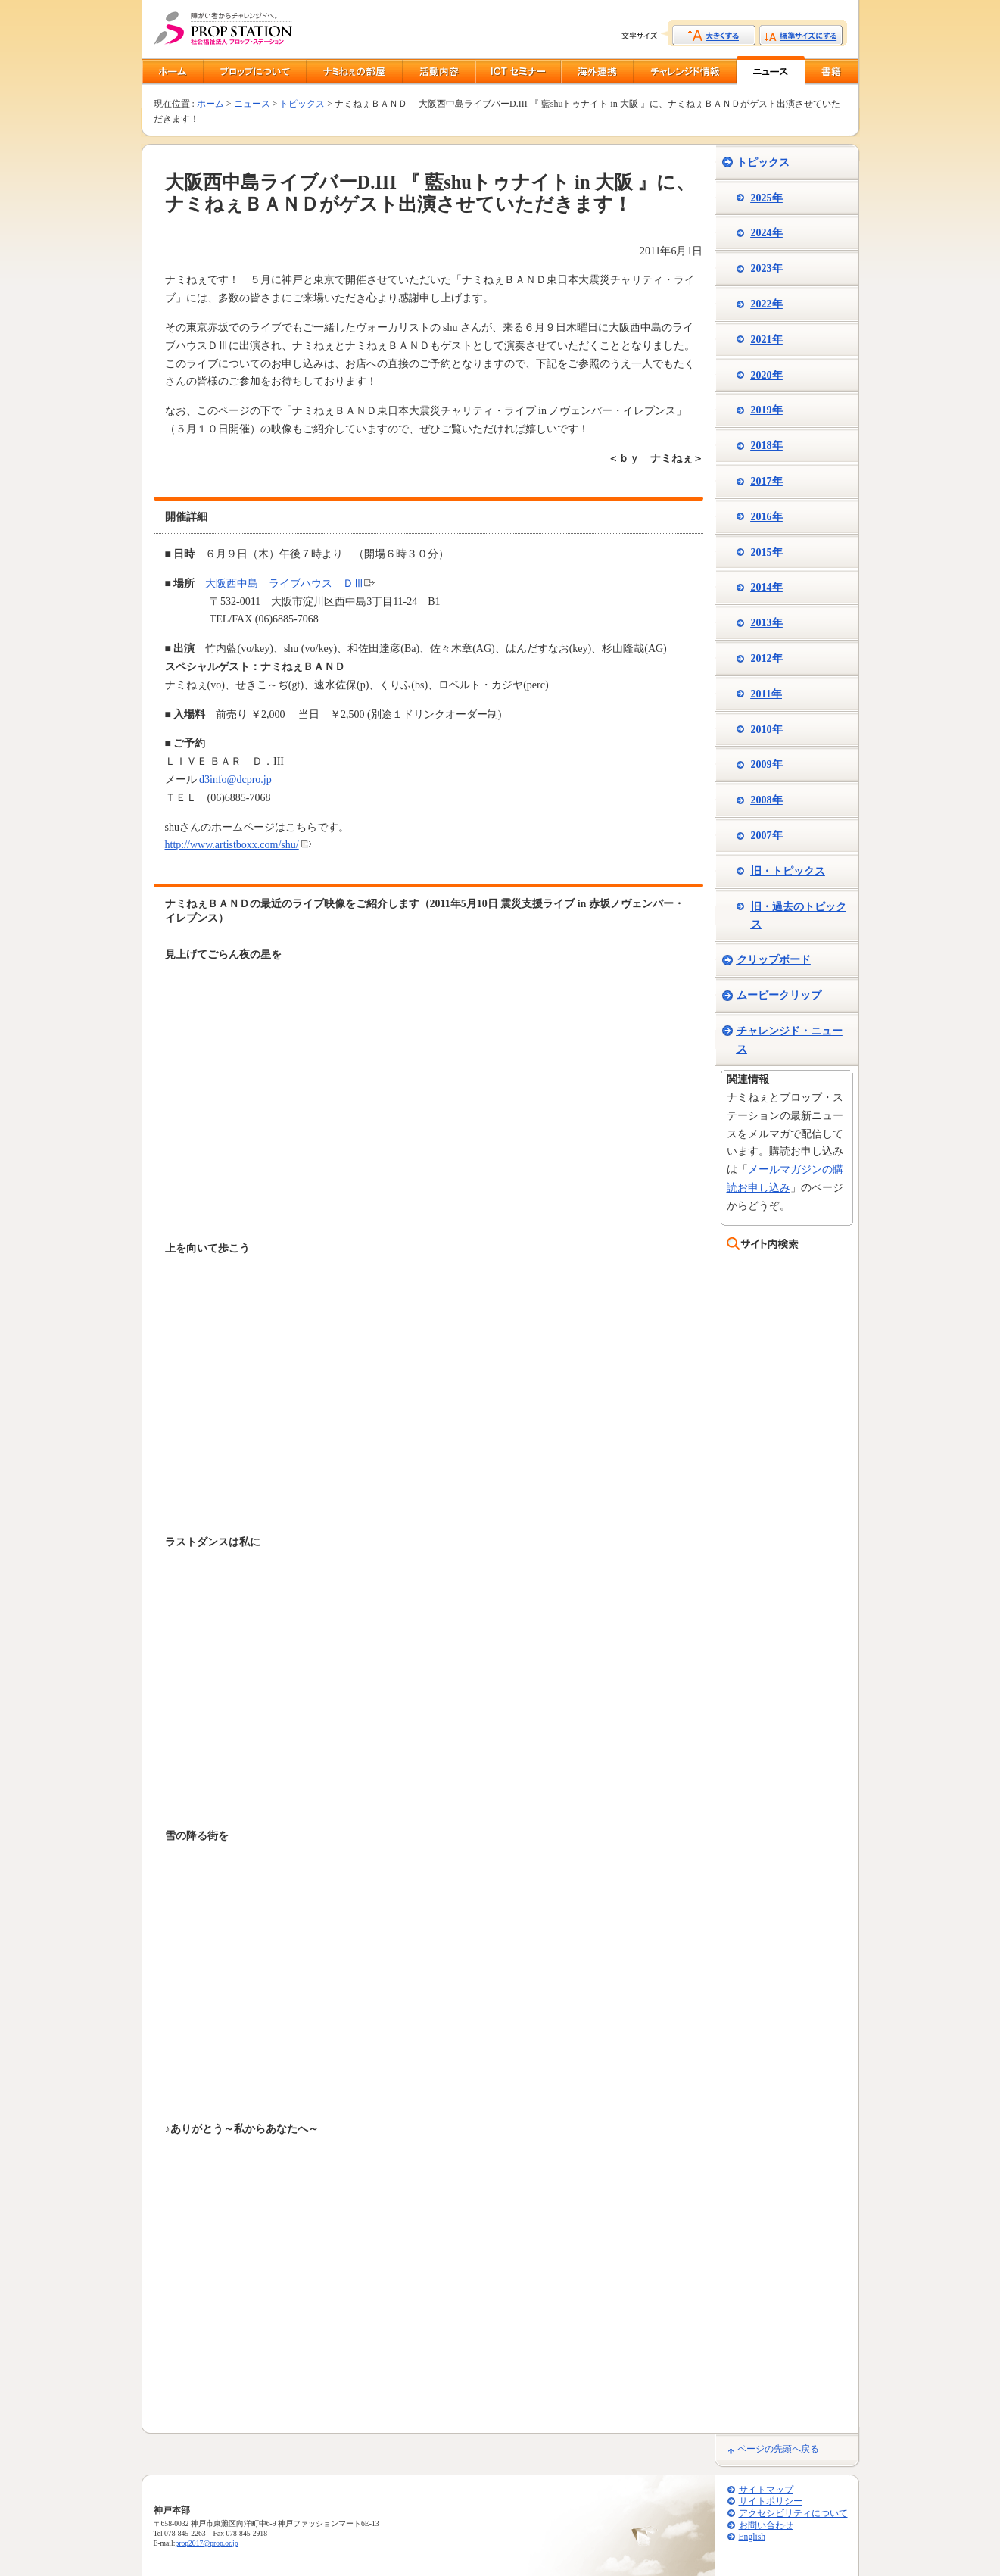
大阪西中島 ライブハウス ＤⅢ (284, 583)
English (752, 2537)
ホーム (210, 103)
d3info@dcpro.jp (235, 779)
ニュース (252, 103)
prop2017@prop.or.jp (206, 2543)
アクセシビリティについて (793, 2513)
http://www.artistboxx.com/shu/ (232, 844)
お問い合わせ (766, 2526)
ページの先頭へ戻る (778, 2448)
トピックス (302, 103)
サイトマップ (766, 2490)
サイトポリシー (770, 2501)
